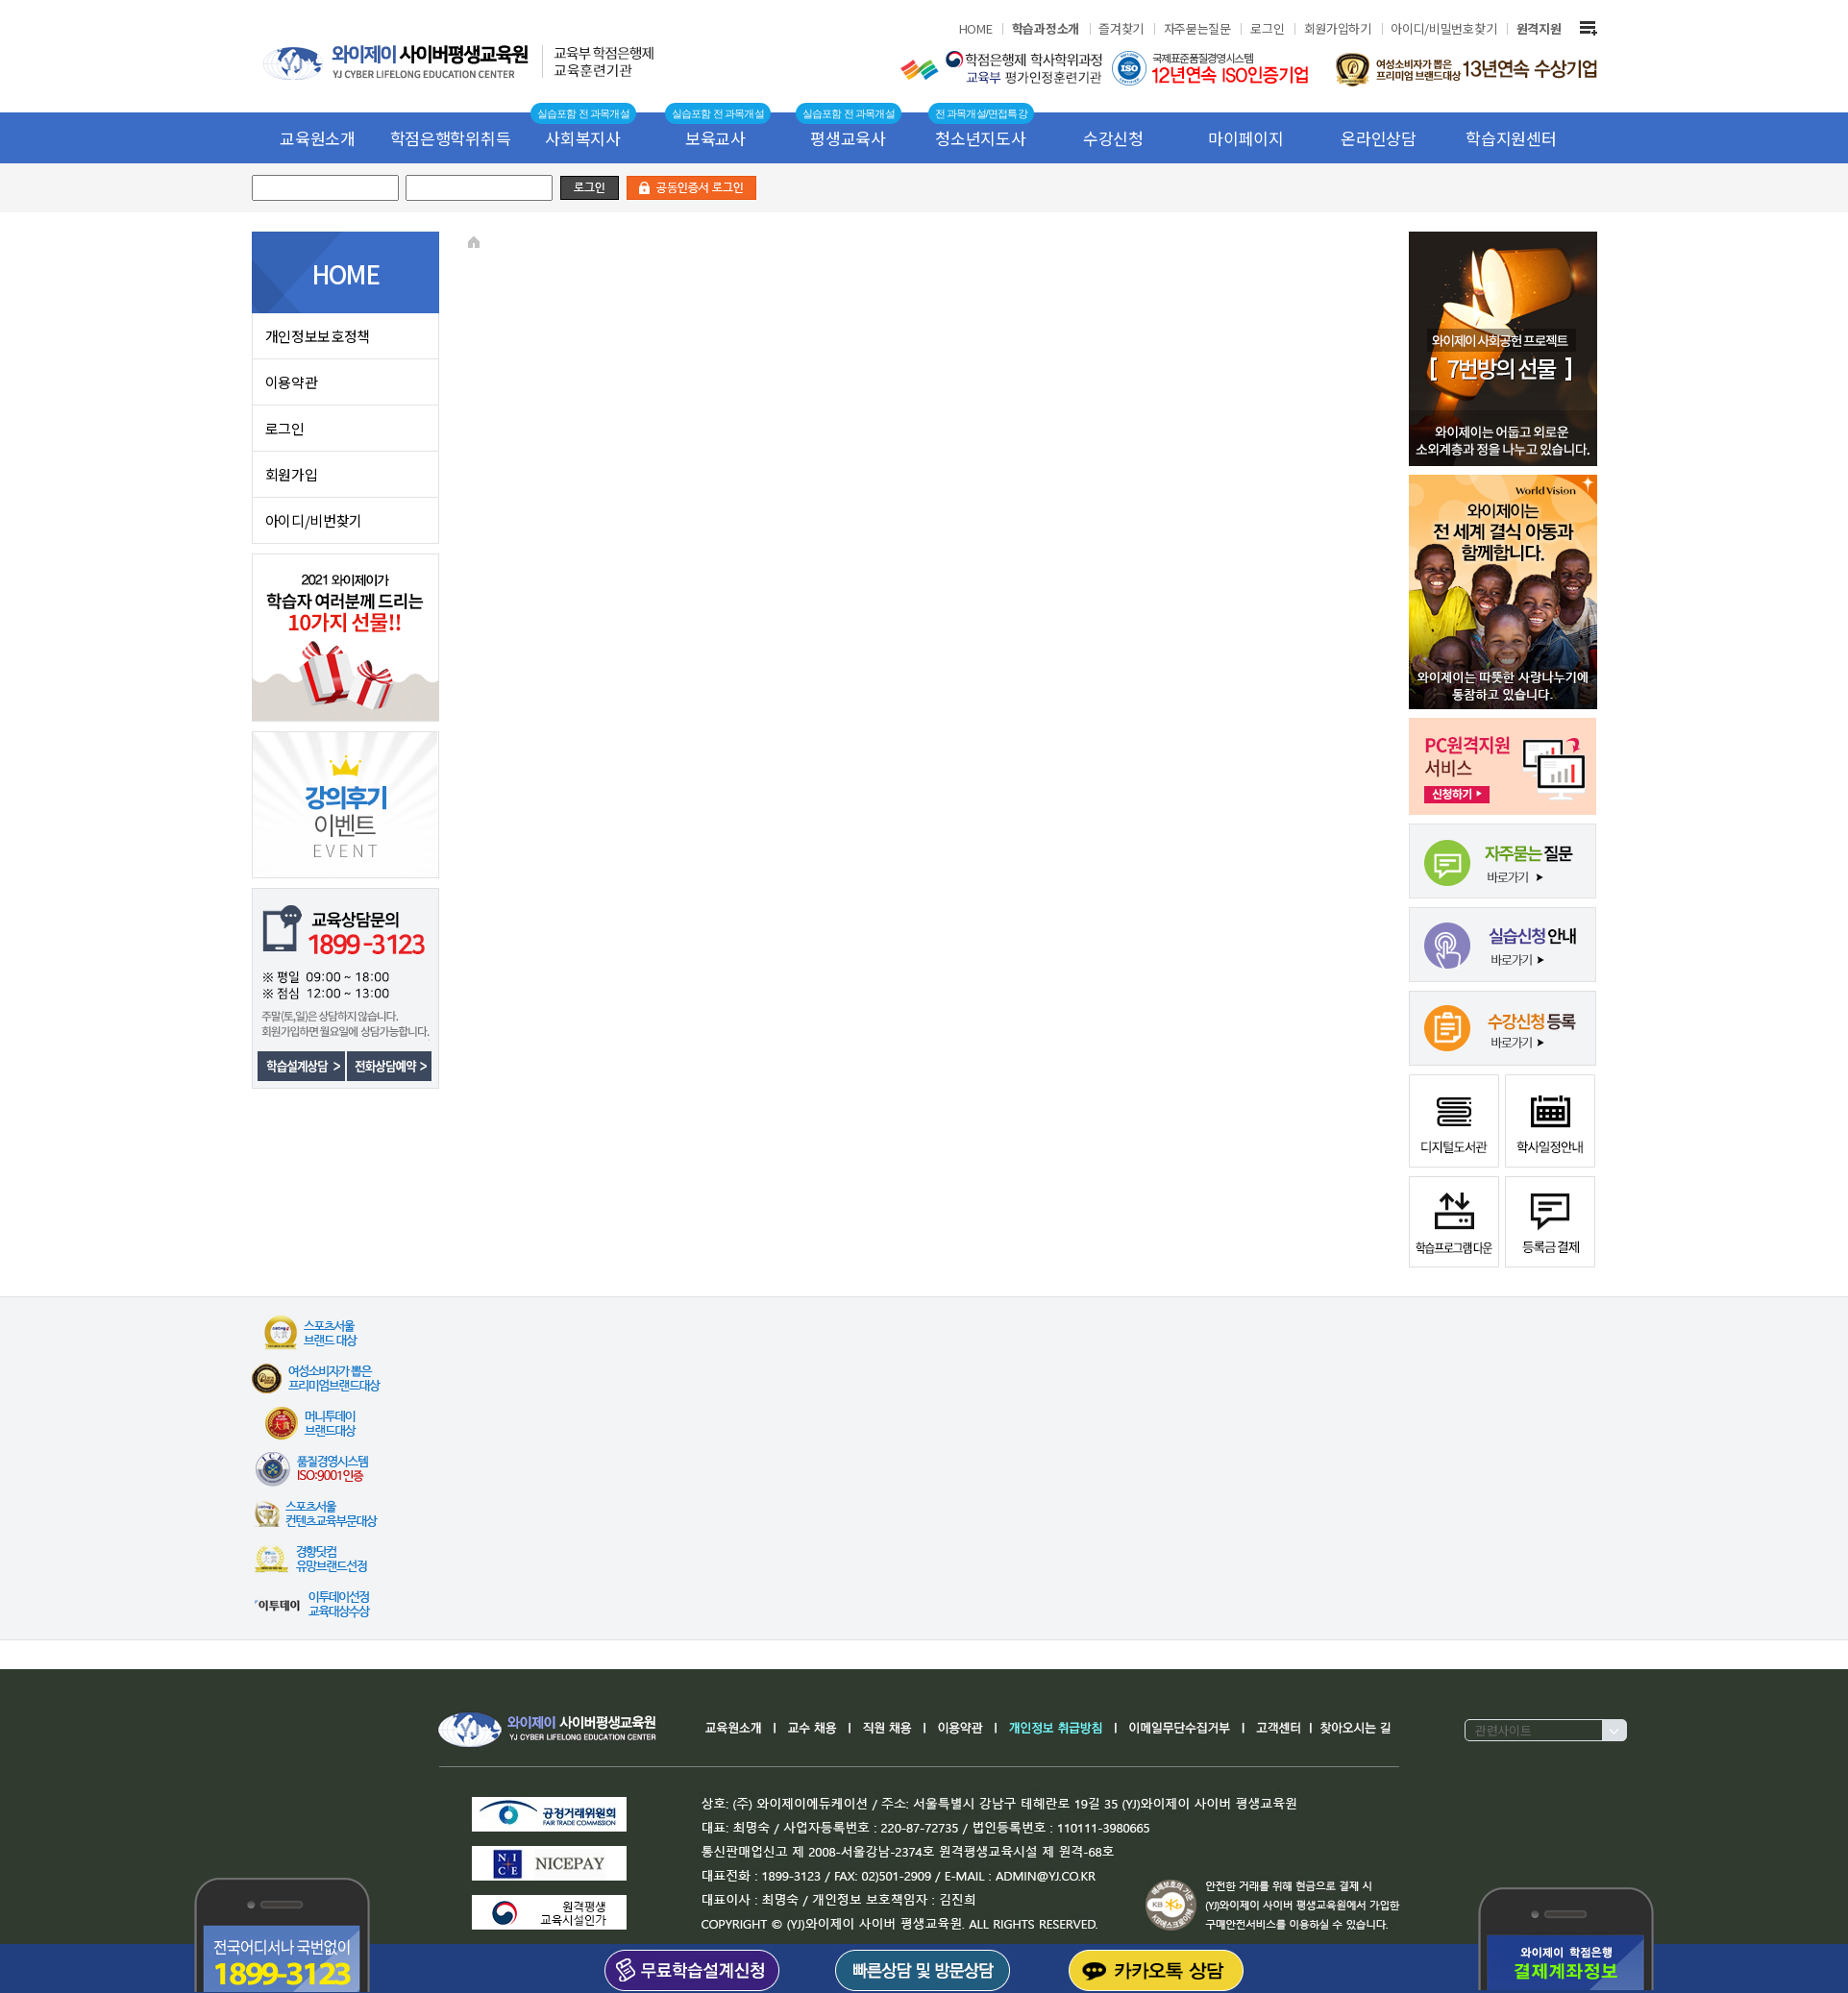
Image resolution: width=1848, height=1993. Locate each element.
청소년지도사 (980, 138)
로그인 (1267, 28)
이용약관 (291, 382)
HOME (976, 28)
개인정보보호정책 (318, 336)
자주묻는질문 (1197, 28)
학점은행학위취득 (450, 138)
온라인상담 (1379, 138)
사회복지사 (583, 138)
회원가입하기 (1337, 28)
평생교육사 (848, 138)
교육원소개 (318, 138)
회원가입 (291, 474)
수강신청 (1113, 138)
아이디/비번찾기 (314, 520)
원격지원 (1539, 28)
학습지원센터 (1511, 138)
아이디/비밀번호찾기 (1443, 28)
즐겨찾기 (1121, 28)
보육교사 (715, 138)
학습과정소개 (1045, 28)
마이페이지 (1246, 138)
